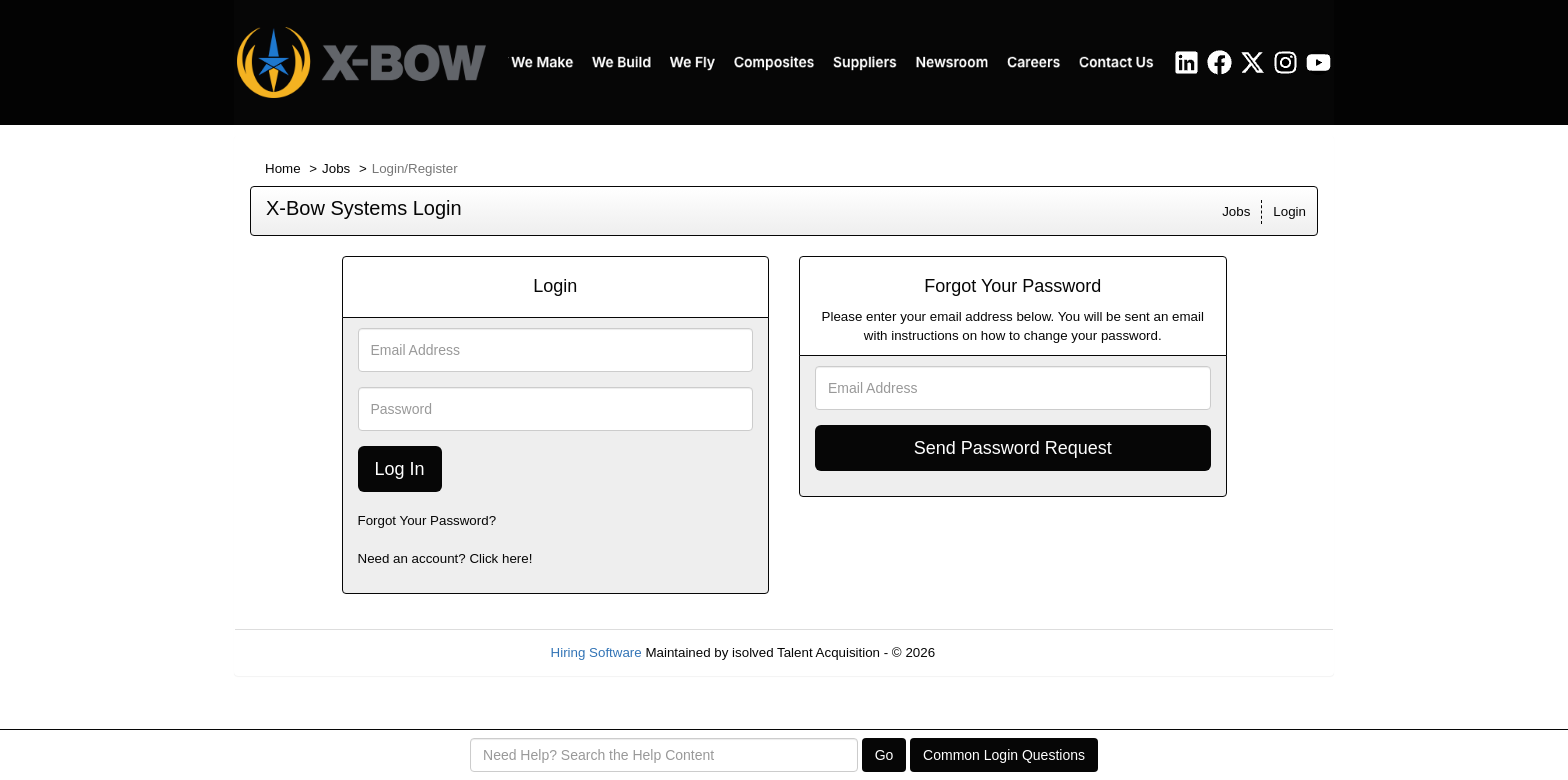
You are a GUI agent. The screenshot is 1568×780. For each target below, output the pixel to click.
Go (884, 755)
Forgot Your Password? (427, 520)
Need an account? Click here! (445, 558)
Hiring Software (596, 652)
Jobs (336, 168)
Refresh (994, 652)
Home (283, 168)
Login (1289, 211)
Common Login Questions (1004, 755)
